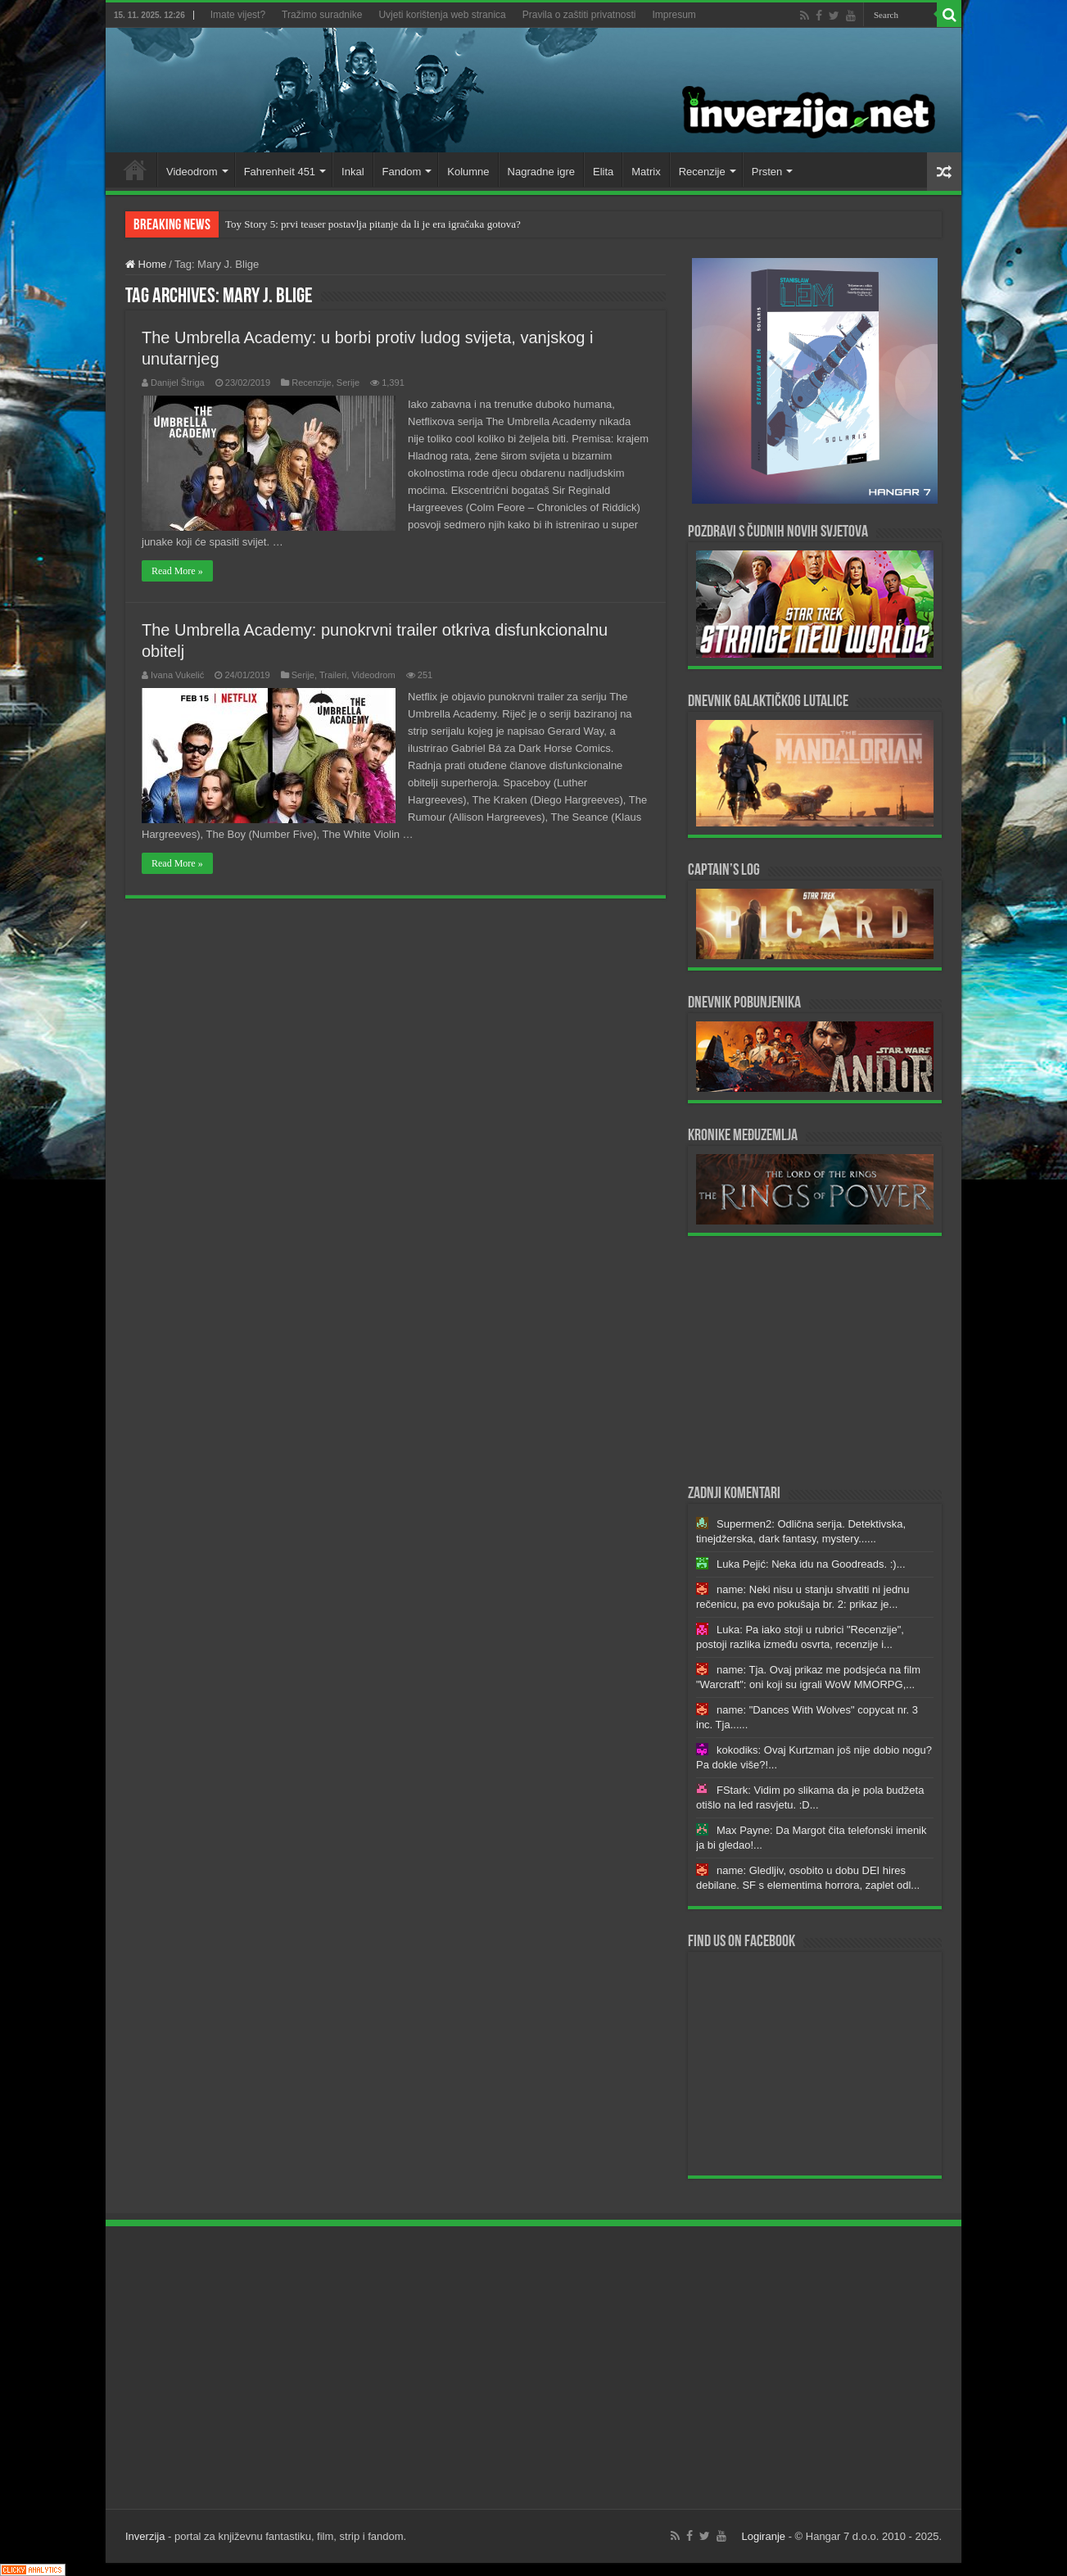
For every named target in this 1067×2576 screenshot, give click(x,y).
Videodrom (192, 171)
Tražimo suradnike (322, 14)
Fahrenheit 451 (279, 171)
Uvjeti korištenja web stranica (441, 14)
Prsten (767, 171)
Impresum (674, 14)
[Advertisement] (815, 1358)
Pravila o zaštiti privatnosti (579, 14)
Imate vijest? (237, 14)
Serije (348, 382)
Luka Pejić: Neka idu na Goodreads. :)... (811, 1564)
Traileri (332, 675)
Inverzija (145, 2536)
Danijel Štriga (178, 382)
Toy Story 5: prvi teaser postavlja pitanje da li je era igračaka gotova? (373, 224)
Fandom (402, 171)
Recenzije (702, 171)
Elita (603, 171)
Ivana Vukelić (177, 675)
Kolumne (468, 171)
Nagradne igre (541, 171)
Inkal (352, 171)
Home (135, 169)
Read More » (177, 571)
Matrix (645, 171)
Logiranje (764, 2536)
